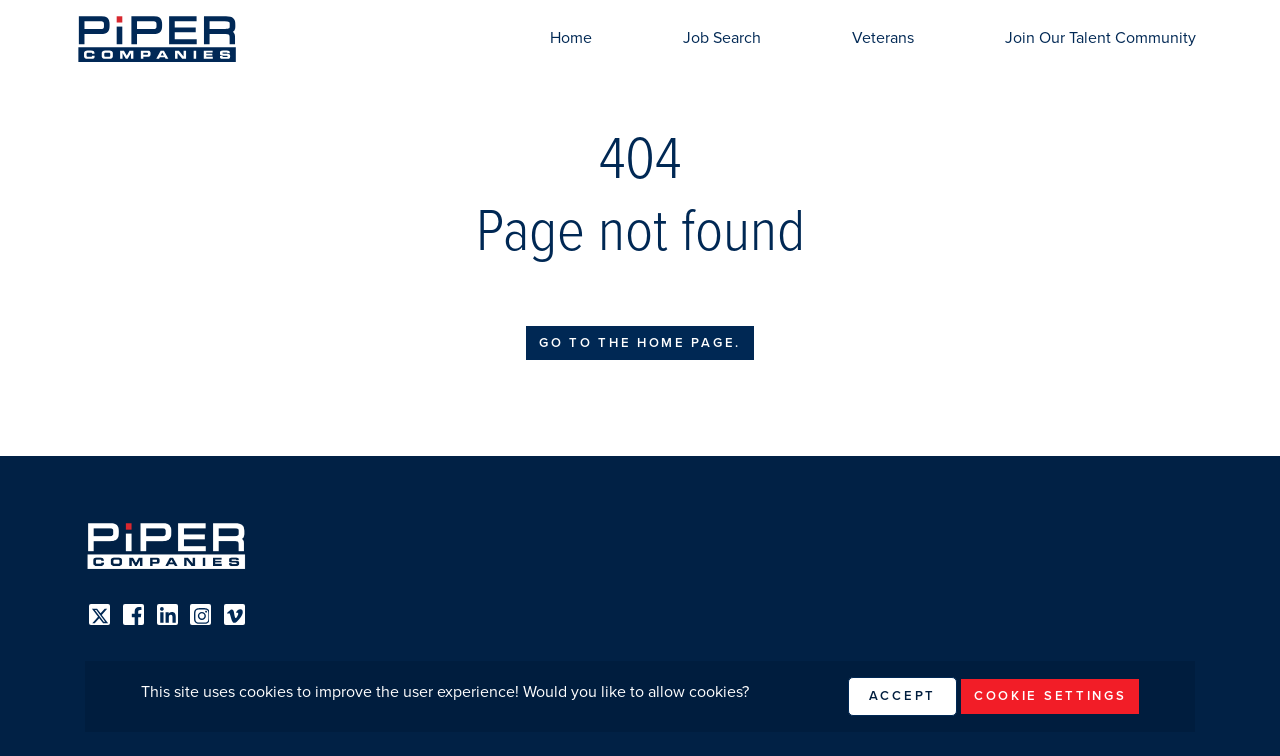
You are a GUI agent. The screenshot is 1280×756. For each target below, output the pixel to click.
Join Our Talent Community (1100, 38)
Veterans (883, 38)
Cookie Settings (1050, 696)
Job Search (722, 38)
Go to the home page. (640, 343)
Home (571, 38)
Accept (902, 696)
